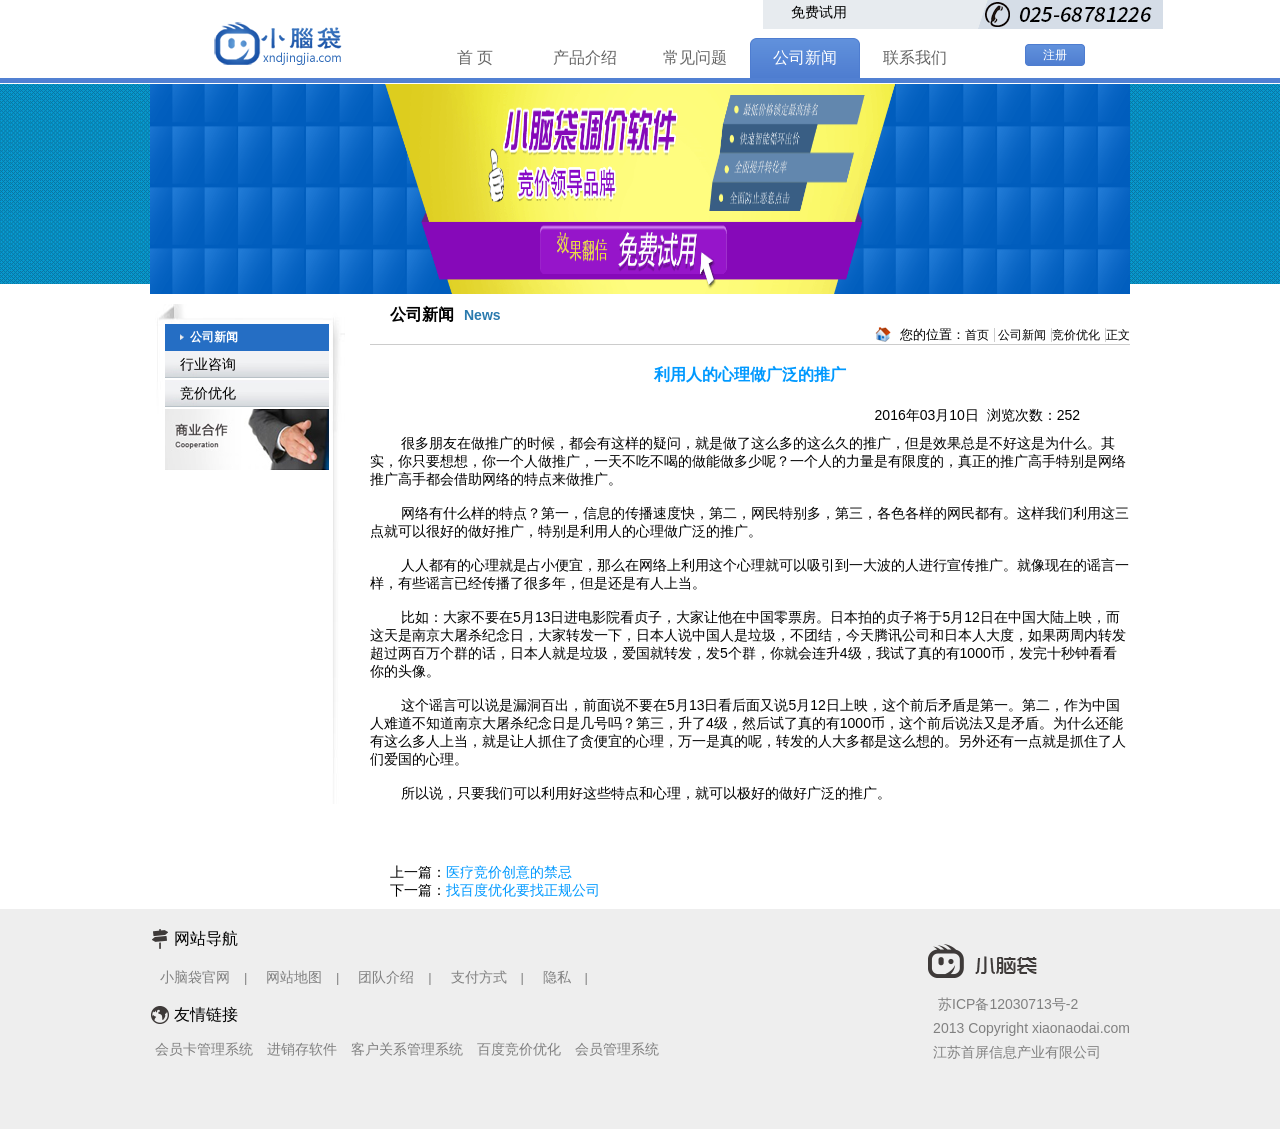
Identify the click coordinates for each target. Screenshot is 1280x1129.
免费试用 (819, 12)
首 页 (475, 57)
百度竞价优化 (519, 1049)
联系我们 (915, 57)
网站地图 (294, 977)
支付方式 (479, 977)
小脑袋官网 (195, 977)
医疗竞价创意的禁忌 (509, 872)
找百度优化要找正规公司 (523, 890)
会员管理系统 (617, 1049)
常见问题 (695, 57)
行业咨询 (208, 364)
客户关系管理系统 (407, 1049)
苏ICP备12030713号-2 (1008, 1004)
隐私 (559, 977)
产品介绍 (585, 57)
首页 (977, 335)
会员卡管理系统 (204, 1049)
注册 (1055, 55)
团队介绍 (386, 977)
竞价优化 (208, 393)
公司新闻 (805, 57)
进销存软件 (302, 1049)
